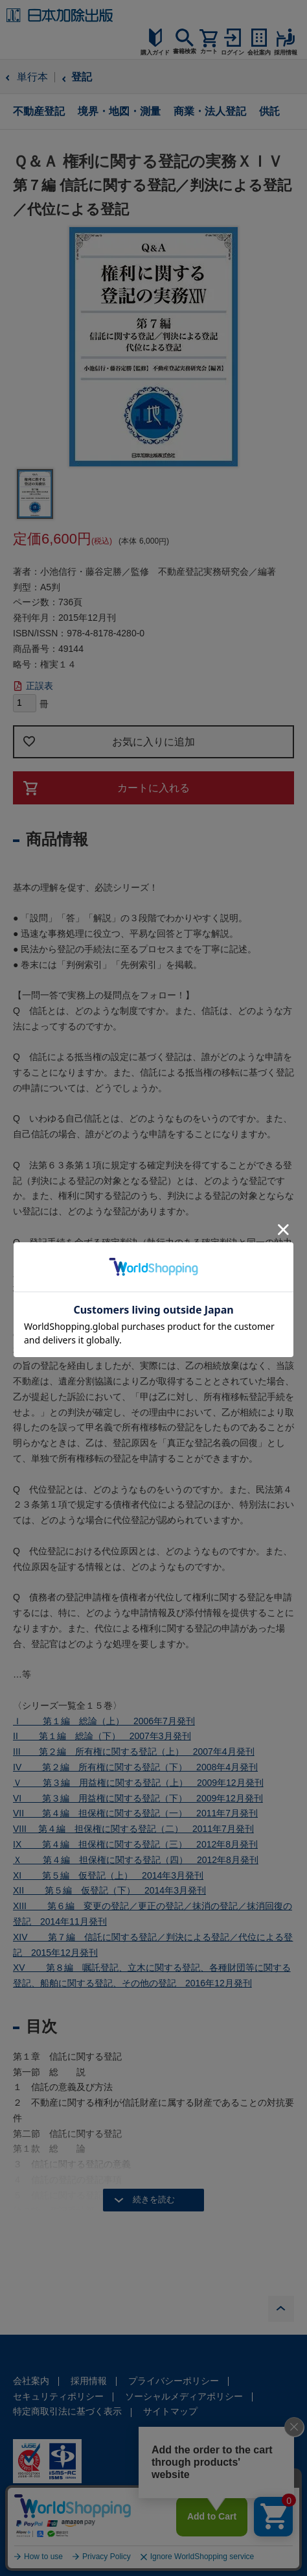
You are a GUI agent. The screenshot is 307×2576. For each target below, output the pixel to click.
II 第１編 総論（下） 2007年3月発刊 (102, 1736)
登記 (81, 76)
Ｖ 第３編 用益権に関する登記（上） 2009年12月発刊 (138, 1782)
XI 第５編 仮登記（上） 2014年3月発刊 (108, 1875)
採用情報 (89, 2381)
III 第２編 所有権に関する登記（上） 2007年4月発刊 (134, 1751)
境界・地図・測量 (119, 111)
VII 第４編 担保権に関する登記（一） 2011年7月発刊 (135, 1813)
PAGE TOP (281, 2309)
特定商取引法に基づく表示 (67, 2411)
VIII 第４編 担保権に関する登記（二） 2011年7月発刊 (133, 1829)
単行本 (32, 76)
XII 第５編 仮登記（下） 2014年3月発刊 (109, 1890)
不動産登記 (39, 111)
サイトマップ (170, 2411)
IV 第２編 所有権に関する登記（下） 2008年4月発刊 (135, 1767)
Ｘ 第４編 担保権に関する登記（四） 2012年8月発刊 (135, 1860)
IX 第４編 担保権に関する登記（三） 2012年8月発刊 (135, 1844)
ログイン (232, 52)
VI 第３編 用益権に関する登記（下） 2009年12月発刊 (138, 1798)
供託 (269, 111)
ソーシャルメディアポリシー (184, 2396)
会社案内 (31, 2381)
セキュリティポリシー (58, 2396)
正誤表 (39, 685)
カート (209, 51)
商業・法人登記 (210, 111)
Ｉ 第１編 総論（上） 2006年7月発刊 (104, 1721)
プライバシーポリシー (173, 2381)
